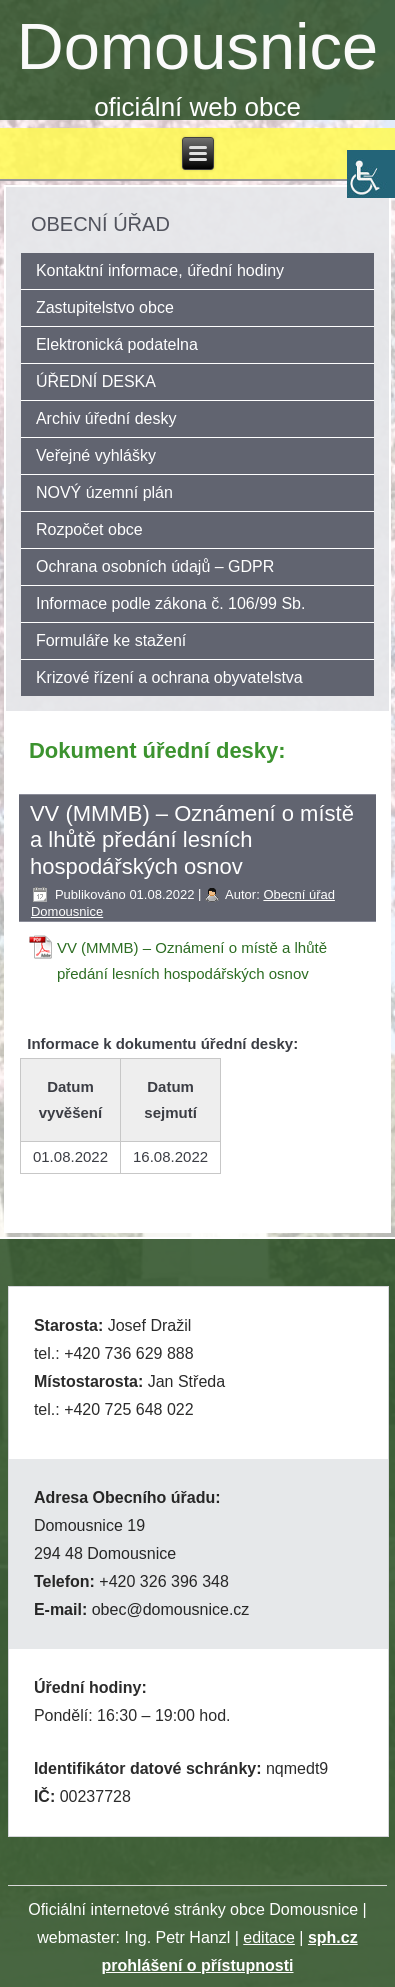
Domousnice (197, 46)
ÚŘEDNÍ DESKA (96, 381)
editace (269, 1937)
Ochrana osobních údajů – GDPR (155, 566)
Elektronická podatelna (117, 344)
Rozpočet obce (89, 529)
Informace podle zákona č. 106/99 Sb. (171, 603)
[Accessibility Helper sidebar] (371, 174)
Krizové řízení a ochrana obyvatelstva (169, 677)
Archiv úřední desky (106, 418)
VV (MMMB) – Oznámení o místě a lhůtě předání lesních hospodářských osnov (192, 960)
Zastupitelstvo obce (105, 307)
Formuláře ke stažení (111, 640)
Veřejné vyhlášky (96, 455)
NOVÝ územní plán (104, 492)
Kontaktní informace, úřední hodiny (160, 270)
